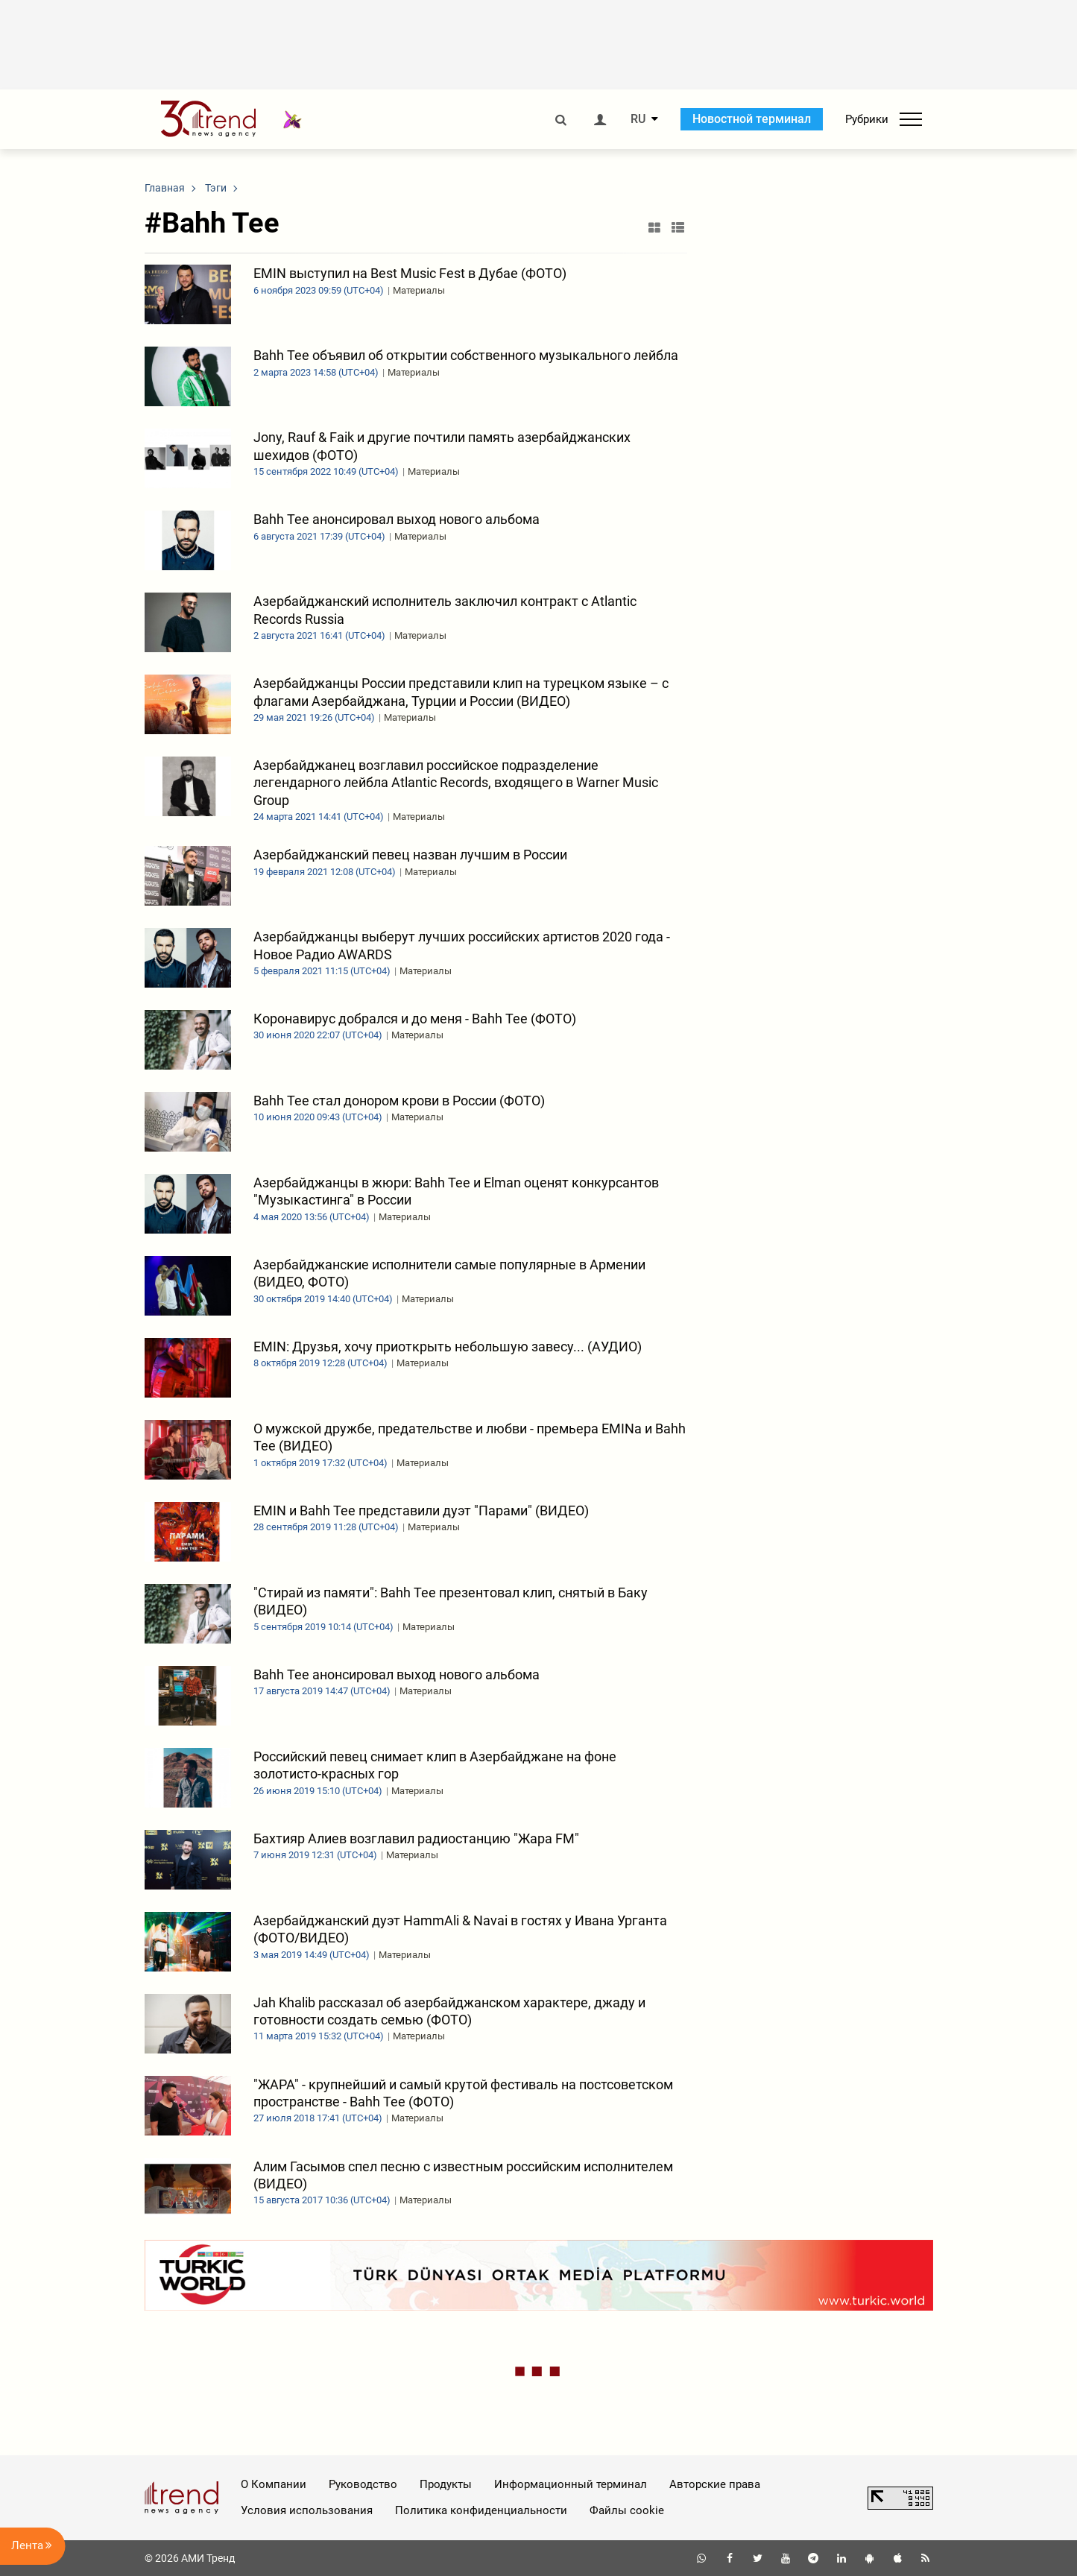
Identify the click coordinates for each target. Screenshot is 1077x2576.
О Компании (273, 2484)
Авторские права (714, 2484)
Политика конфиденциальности (481, 2510)
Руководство (363, 2484)
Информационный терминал (570, 2484)
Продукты (446, 2484)
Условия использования (307, 2510)
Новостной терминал (751, 119)
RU (638, 119)
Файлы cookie (627, 2510)
